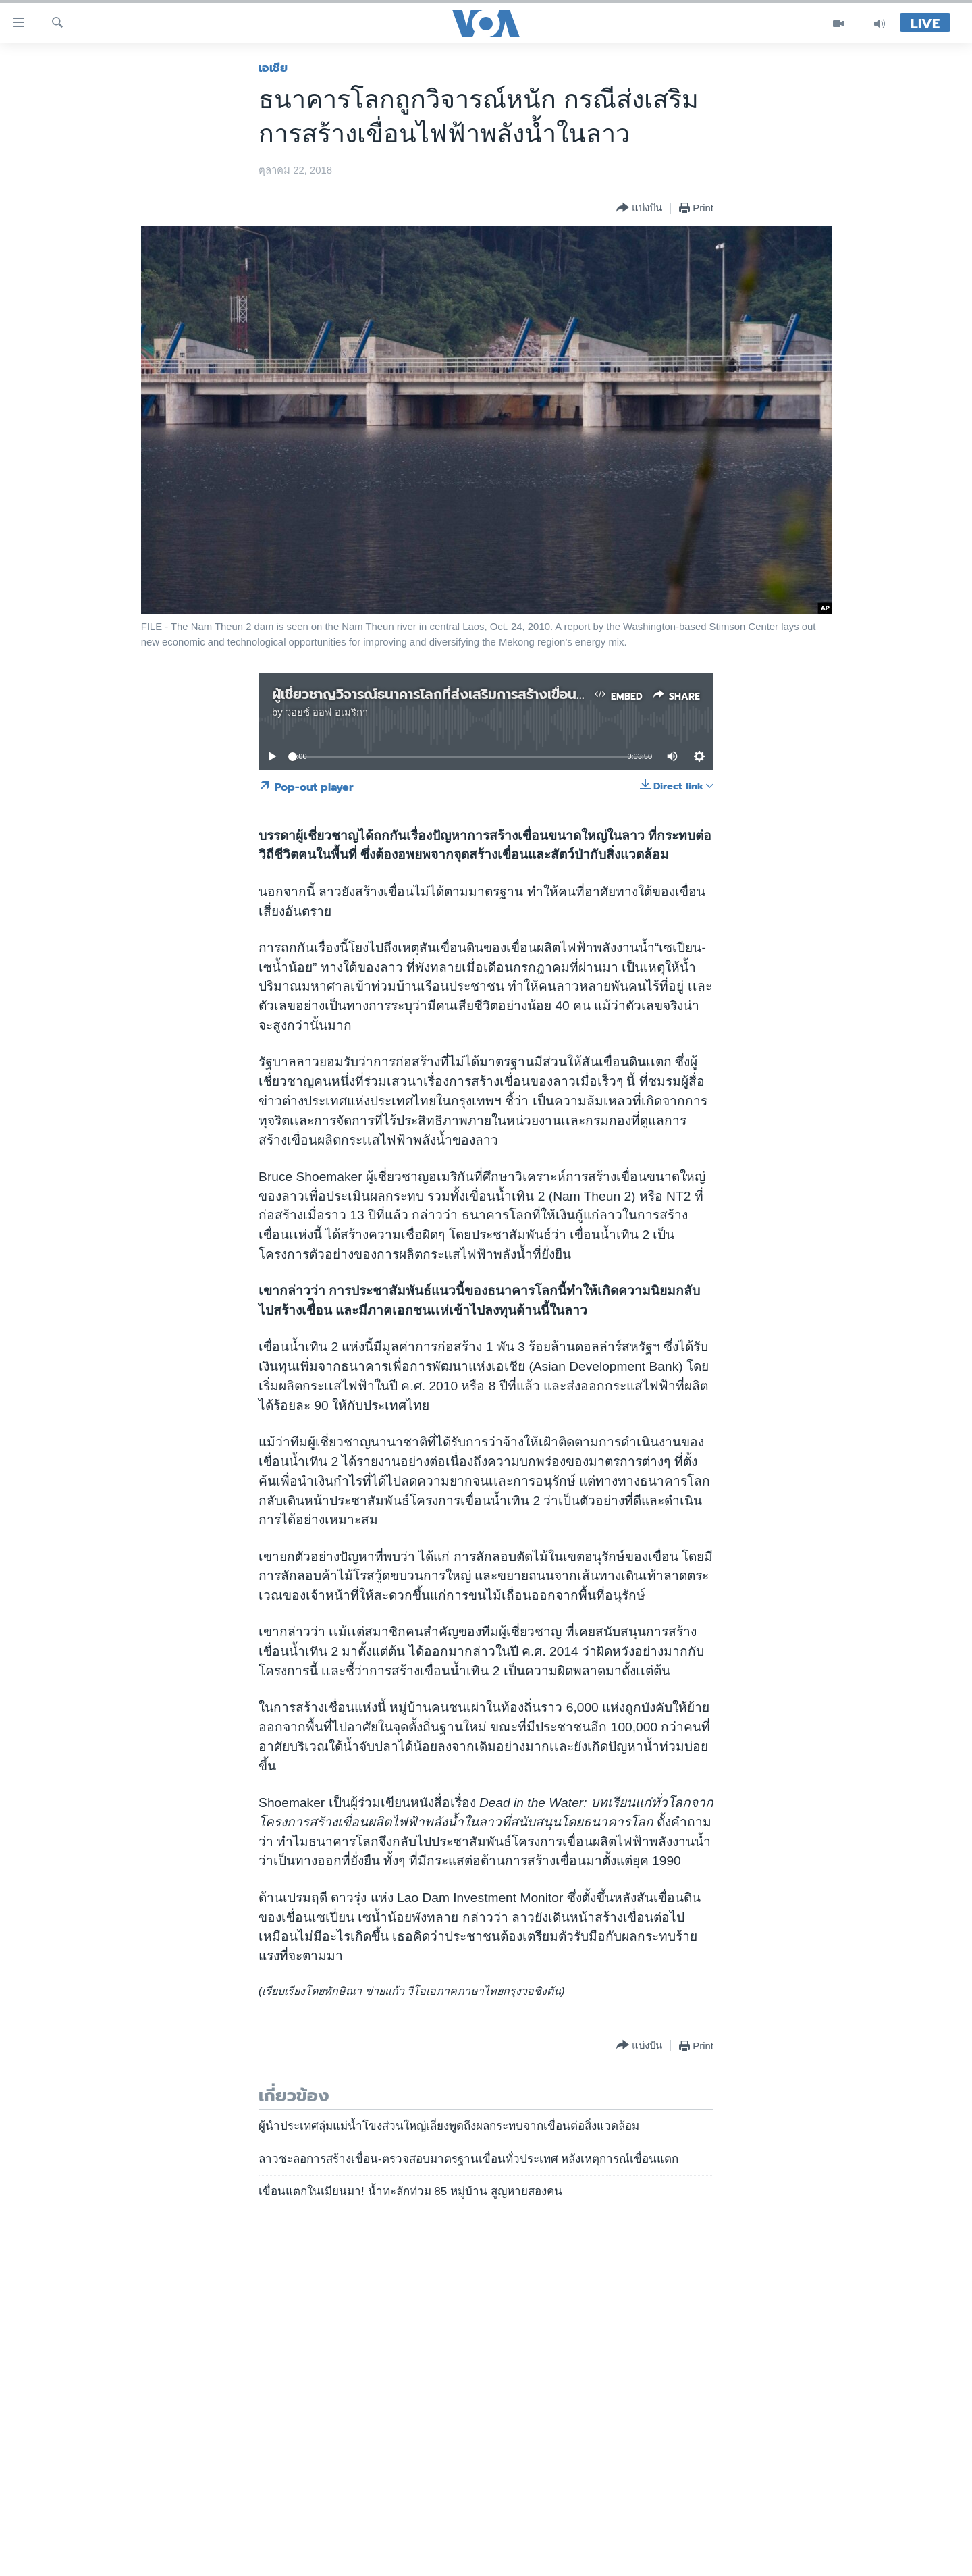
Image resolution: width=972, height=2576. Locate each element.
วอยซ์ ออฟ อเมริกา (327, 712)
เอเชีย (273, 67)
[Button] (639, 208)
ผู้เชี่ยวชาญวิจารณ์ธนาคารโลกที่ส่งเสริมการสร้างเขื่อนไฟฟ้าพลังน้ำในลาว (478, 694)
